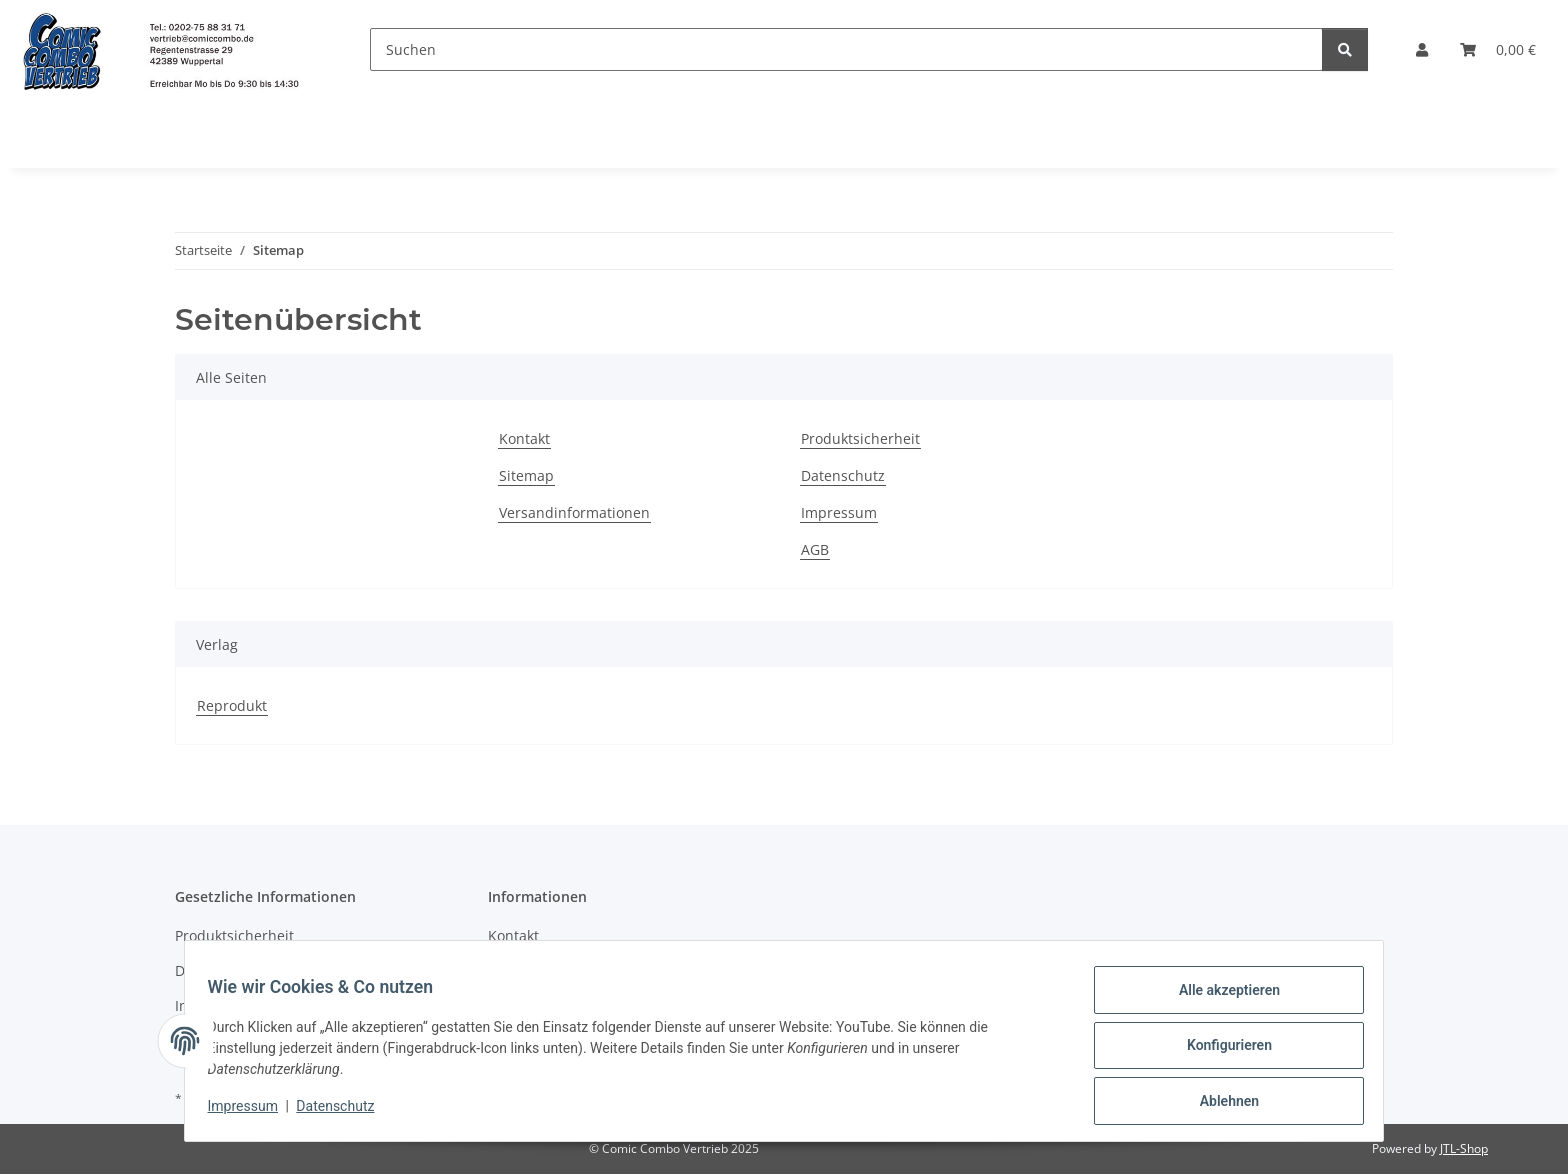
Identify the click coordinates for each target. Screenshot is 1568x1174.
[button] (1422, 49)
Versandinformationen (574, 512)
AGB (815, 549)
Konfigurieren (1219, 1051)
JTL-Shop (1464, 1148)
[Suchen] (846, 49)
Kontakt (524, 438)
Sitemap (526, 475)
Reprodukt (232, 705)
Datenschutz (345, 1112)
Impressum (252, 1112)
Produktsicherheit (860, 438)
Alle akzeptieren (1219, 999)
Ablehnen (1219, 1103)
